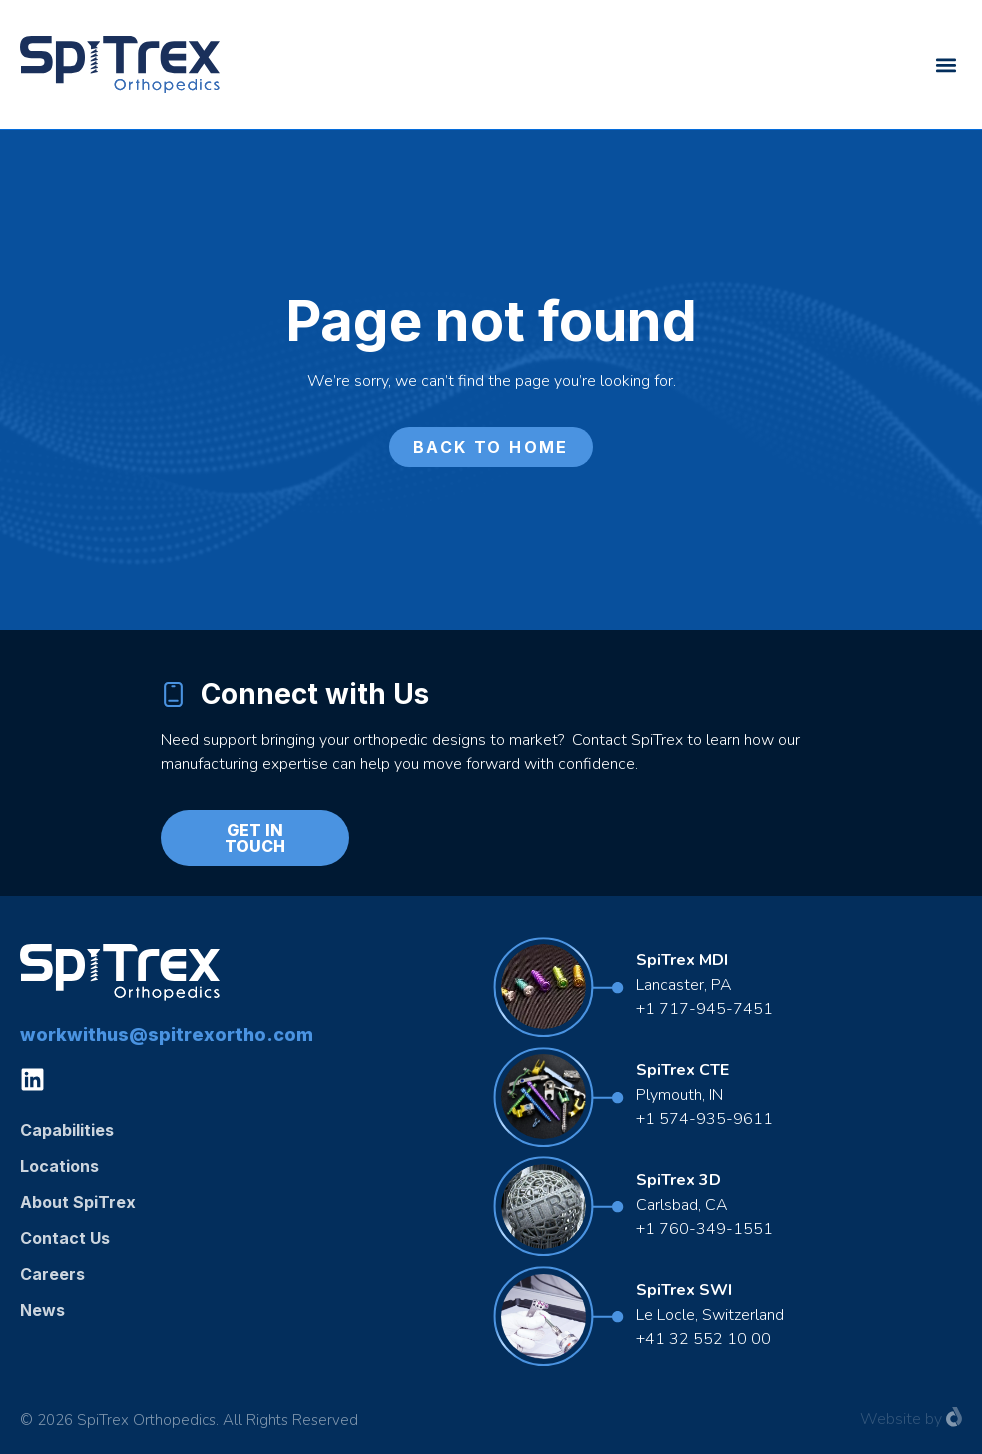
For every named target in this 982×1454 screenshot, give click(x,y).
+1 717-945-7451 (704, 1009)
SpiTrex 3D (678, 1180)
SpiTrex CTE (682, 1070)
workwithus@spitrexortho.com (166, 1034)
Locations (59, 1166)
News (42, 1310)
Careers (52, 1274)
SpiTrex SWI (684, 1290)
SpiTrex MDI (682, 960)
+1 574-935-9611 (706, 1119)
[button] (945, 64)
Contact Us (65, 1238)
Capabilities (67, 1130)
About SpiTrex (78, 1202)
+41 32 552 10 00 (703, 1339)
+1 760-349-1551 (704, 1229)
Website (890, 1419)
